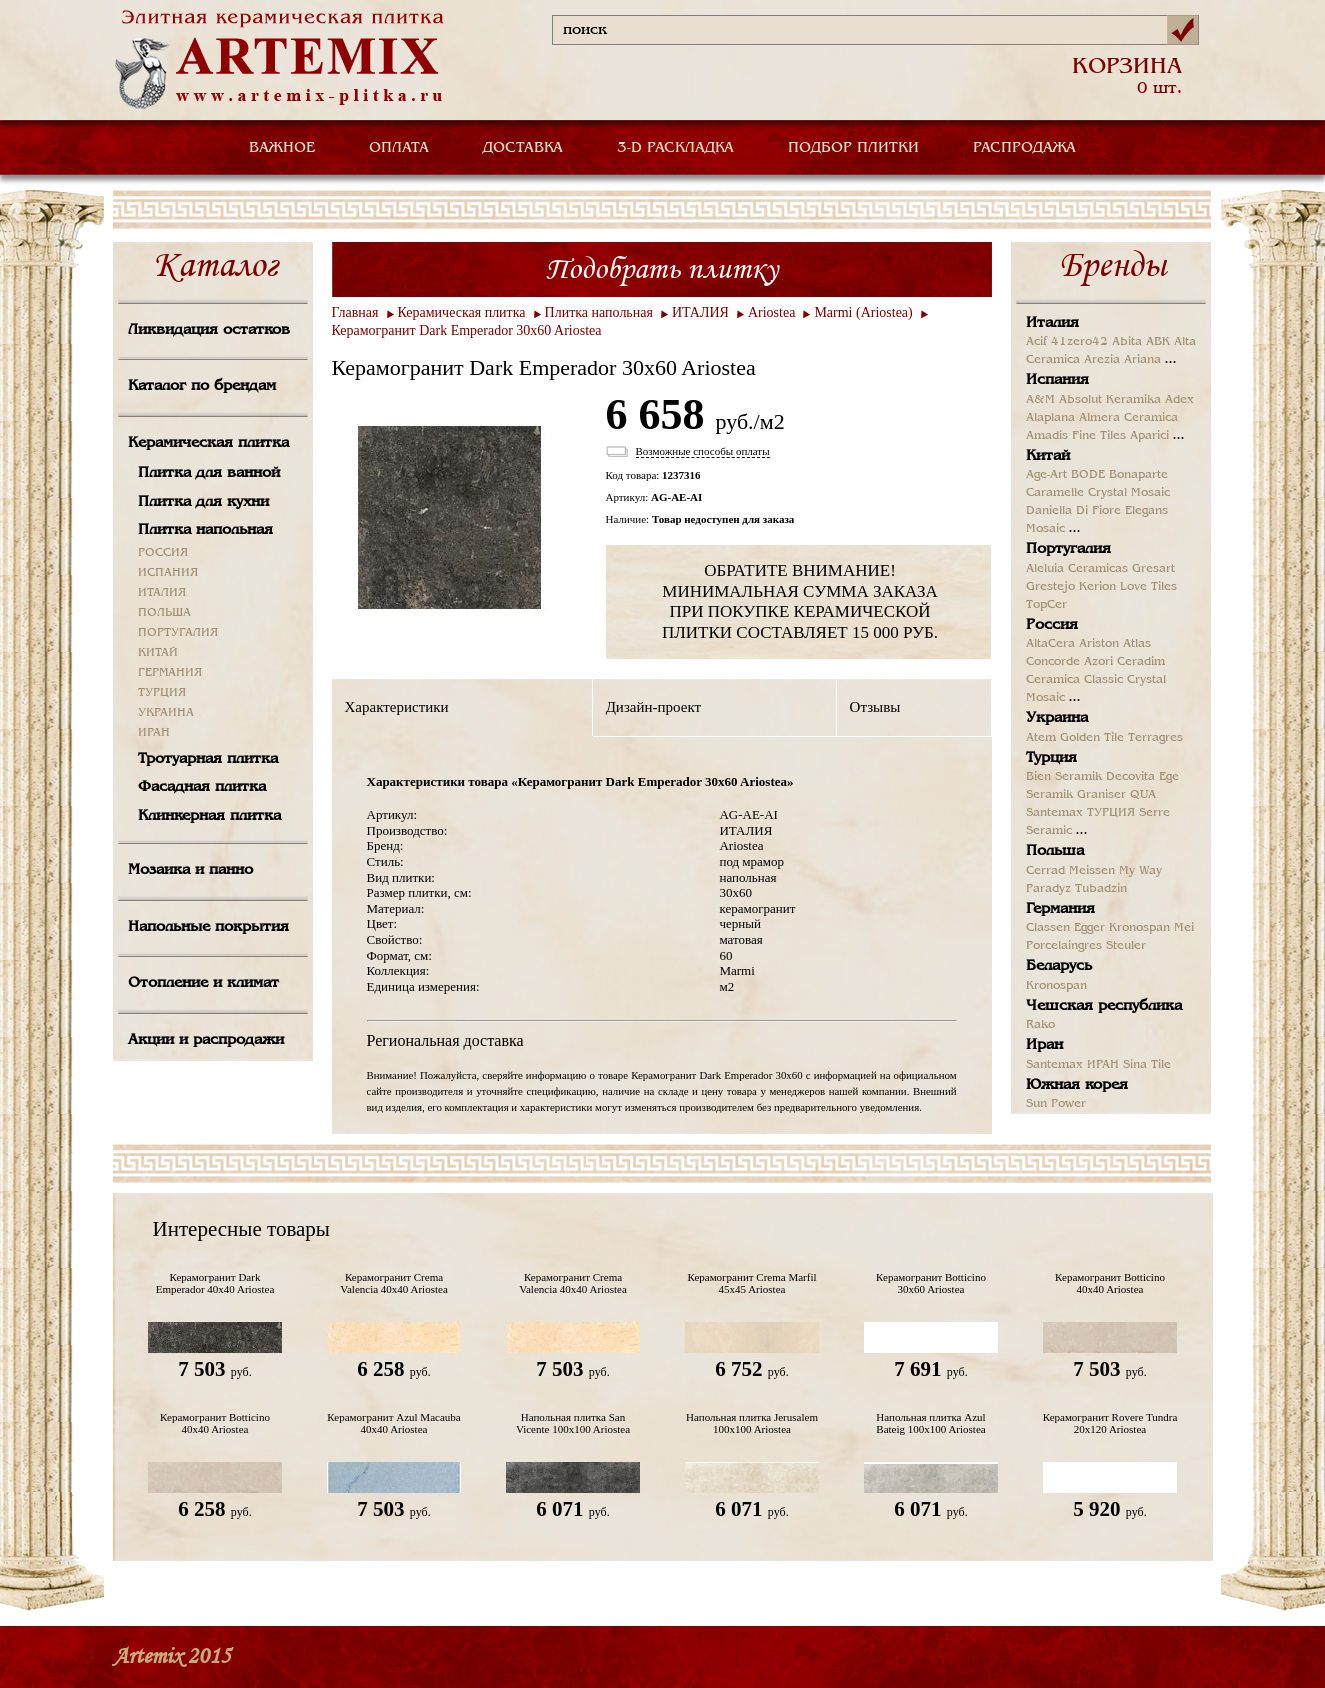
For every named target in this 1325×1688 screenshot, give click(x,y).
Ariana (1142, 360)
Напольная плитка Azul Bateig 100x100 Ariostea (930, 1423)
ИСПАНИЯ (168, 573)
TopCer (1046, 605)
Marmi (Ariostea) (863, 312)
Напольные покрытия (208, 927)
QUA (1143, 795)
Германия (1060, 909)
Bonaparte (1138, 475)
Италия (1052, 323)
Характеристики (397, 707)
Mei (1184, 928)
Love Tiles (1148, 587)
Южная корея (1077, 1085)
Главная (355, 312)
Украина (1057, 718)
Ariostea (771, 312)
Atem (1041, 738)
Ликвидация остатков (209, 330)
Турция (1051, 758)
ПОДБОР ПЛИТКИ (853, 148)
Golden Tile (1092, 738)
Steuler (1126, 946)
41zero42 (1079, 342)
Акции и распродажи (206, 1040)
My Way (1140, 871)
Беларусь (1059, 966)
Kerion (1097, 587)
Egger (1089, 928)
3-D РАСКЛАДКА (675, 148)
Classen (1048, 928)
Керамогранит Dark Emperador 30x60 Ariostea (467, 330)
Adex (1179, 400)
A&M (1040, 400)
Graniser (1101, 795)
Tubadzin (1101, 889)
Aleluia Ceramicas (1077, 569)
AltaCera (1050, 644)
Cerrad (1045, 871)
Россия (1052, 625)
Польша (1055, 851)
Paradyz (1048, 889)
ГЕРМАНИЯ (170, 673)
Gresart (1153, 569)
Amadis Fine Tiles (1076, 436)
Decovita (1130, 777)
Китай (1048, 456)
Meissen (1092, 871)
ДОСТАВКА (523, 148)
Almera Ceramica (1128, 418)
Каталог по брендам (202, 386)
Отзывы (875, 707)
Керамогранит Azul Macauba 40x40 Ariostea (393, 1423)
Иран (1044, 1045)
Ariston (1099, 644)
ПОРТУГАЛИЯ (178, 633)
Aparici (1149, 436)
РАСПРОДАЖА (1024, 148)
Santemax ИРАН (1072, 1065)
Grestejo (1050, 587)
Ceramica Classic (1074, 680)
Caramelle (1055, 493)
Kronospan (1139, 928)
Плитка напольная (205, 530)
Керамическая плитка (208, 443)
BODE (1088, 475)
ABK (1158, 342)
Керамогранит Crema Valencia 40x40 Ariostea (394, 1283)
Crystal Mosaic (1129, 493)
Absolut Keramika (1110, 400)
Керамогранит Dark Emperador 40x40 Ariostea (215, 1283)
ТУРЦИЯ (162, 693)
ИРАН (154, 733)
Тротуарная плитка (208, 759)
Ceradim (1141, 662)
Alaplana (1050, 418)
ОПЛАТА (399, 148)
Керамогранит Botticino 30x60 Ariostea (931, 1283)
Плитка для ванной (209, 473)
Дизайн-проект (653, 707)
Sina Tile (1147, 1065)
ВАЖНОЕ (282, 148)
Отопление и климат (203, 983)
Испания (1057, 380)
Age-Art (1046, 475)
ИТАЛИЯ (162, 593)
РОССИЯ (163, 553)
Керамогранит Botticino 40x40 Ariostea (1110, 1283)
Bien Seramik (1064, 777)
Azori (1098, 662)
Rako (1040, 1025)
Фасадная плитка (202, 787)
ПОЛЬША (164, 613)
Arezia (1102, 360)
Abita (1127, 342)
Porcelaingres (1064, 946)
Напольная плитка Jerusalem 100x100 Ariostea (752, 1423)
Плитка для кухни (203, 502)
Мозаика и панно (190, 870)
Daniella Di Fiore (1073, 511)
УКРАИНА (166, 713)
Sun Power (1056, 1104)
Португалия (1068, 549)
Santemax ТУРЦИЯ (1080, 813)
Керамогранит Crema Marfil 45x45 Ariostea (751, 1283)
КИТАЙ (158, 653)
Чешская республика (1104, 1006)
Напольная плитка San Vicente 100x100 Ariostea (573, 1423)
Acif (1036, 342)
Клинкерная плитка (209, 816)
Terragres (1155, 738)
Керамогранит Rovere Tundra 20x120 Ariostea (1110, 1423)
